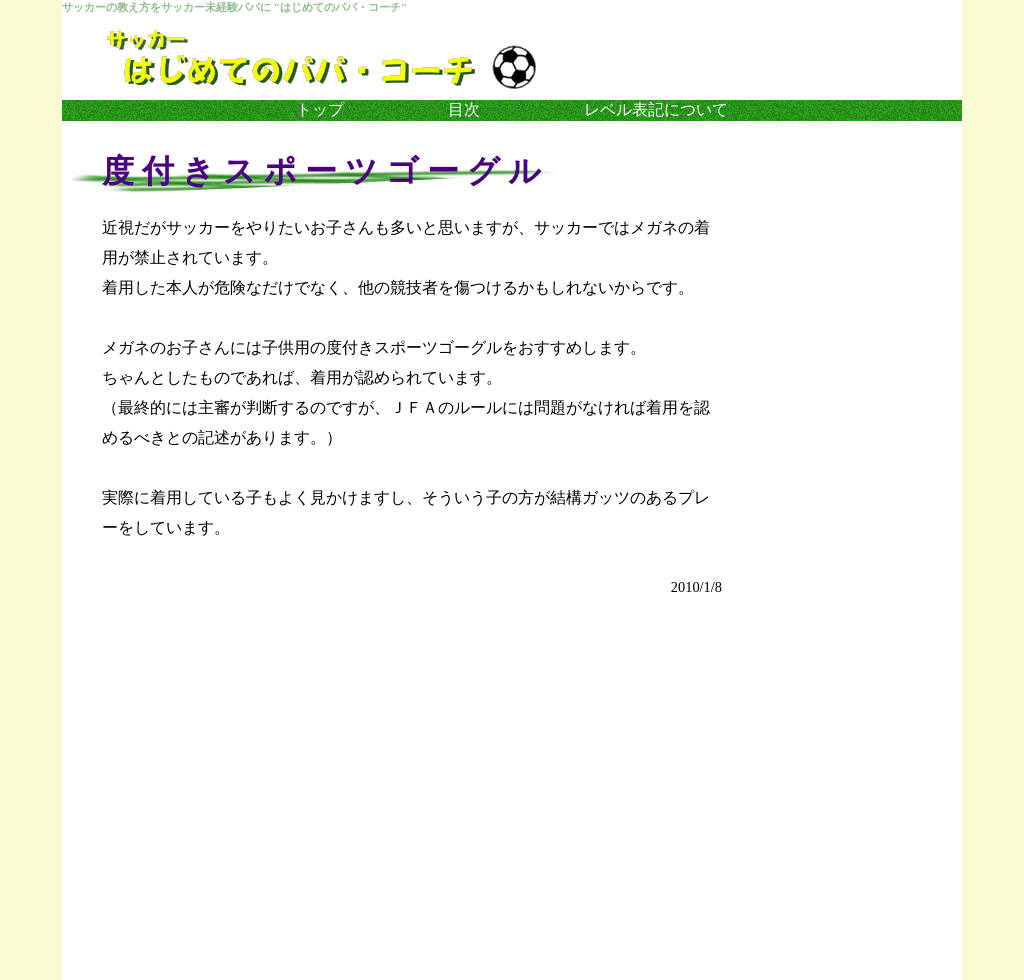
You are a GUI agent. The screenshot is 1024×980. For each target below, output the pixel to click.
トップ (320, 109)
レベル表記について (656, 109)
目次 (464, 109)
